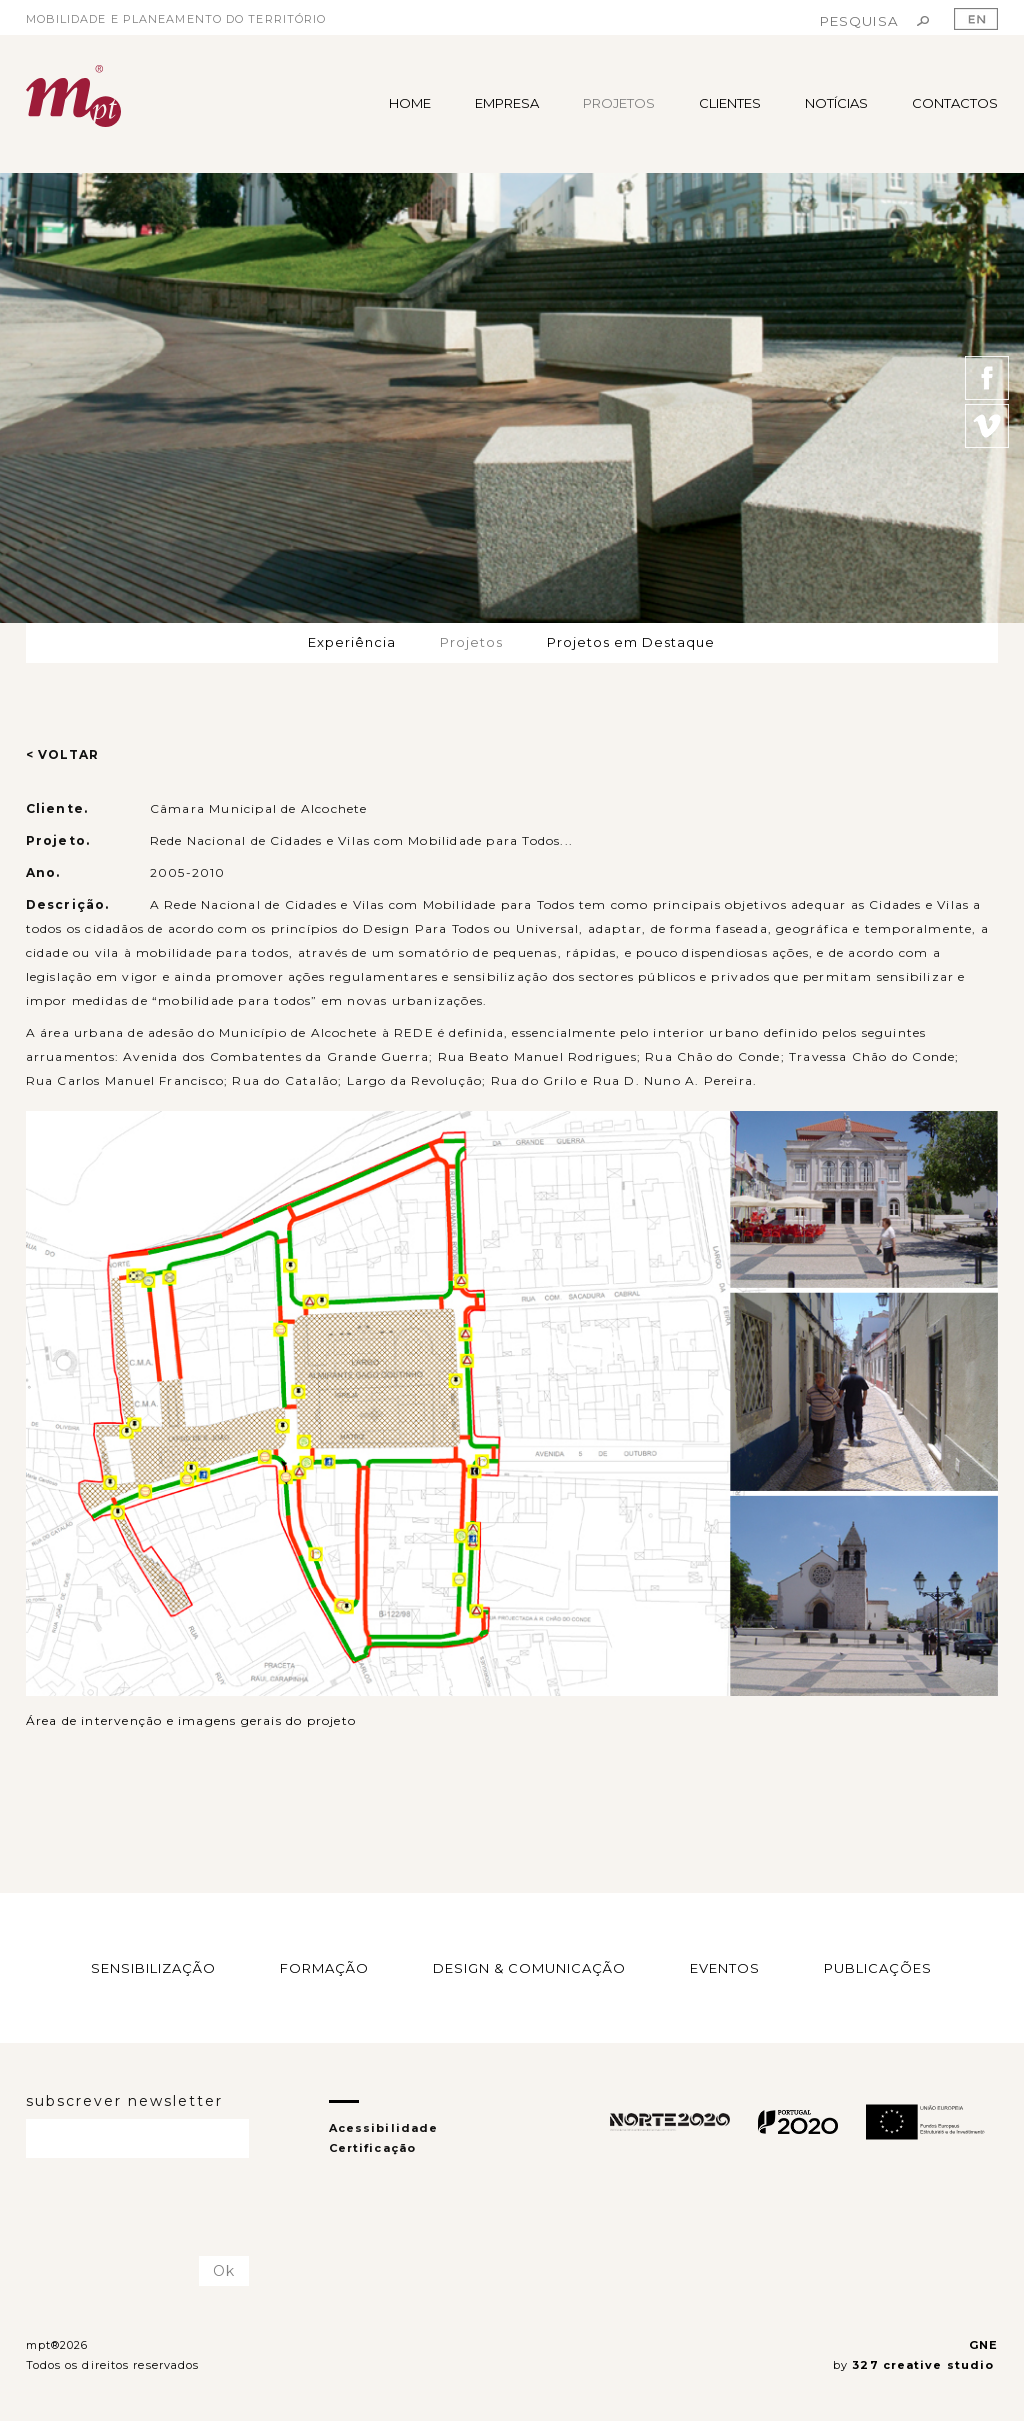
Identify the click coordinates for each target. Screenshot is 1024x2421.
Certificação (372, 2148)
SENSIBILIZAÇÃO (153, 1967)
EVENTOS (725, 1967)
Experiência (352, 642)
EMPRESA (507, 103)
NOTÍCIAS (836, 103)
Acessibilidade (383, 2128)
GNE (983, 2345)
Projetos (471, 642)
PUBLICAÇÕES (878, 1967)
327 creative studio (925, 2365)
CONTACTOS (955, 103)
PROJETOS (619, 103)
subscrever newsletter (124, 2101)
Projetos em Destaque (631, 642)
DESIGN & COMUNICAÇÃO (529, 1967)
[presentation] (143, 2208)
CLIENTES (730, 103)
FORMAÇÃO (324, 1967)
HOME (410, 103)
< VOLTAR (63, 754)
